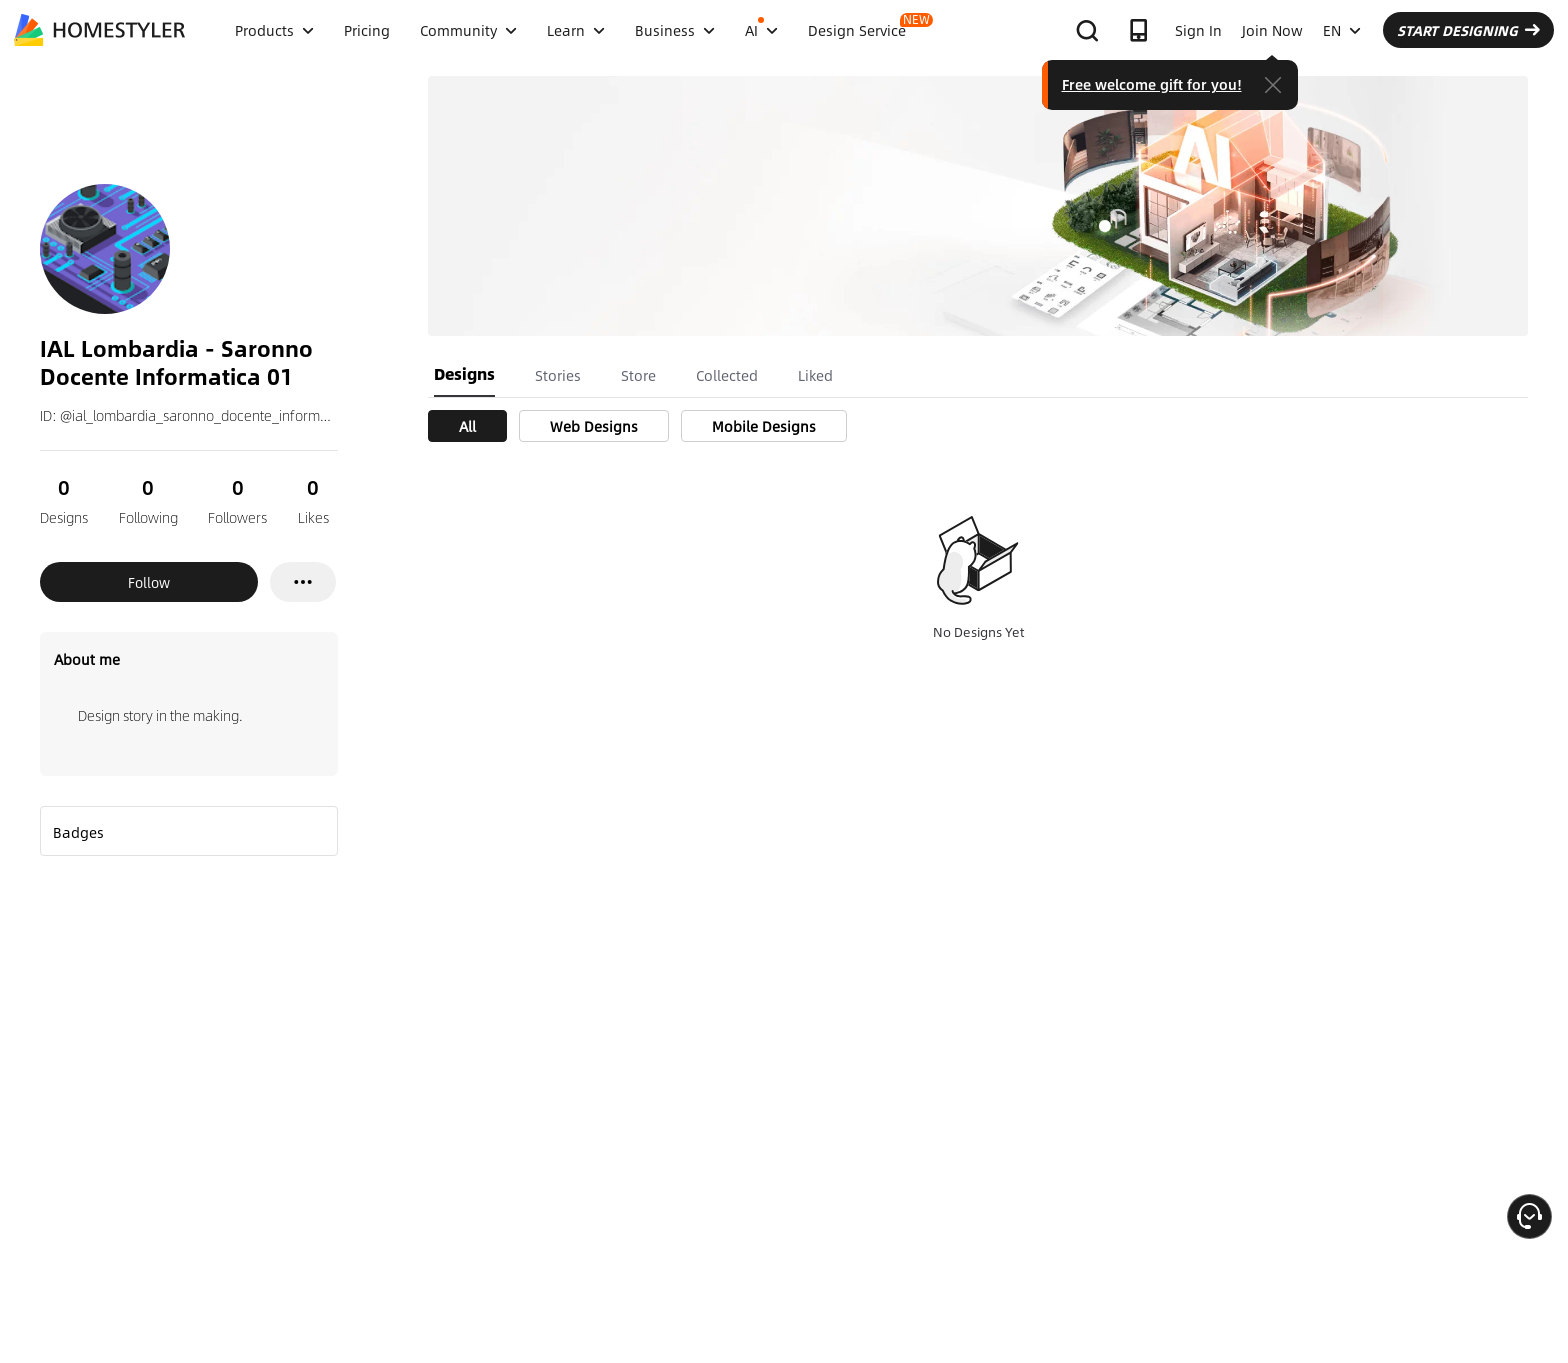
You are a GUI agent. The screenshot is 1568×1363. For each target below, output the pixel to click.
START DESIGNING (1468, 30)
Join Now (1272, 30)
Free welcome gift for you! (1152, 84)
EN (1342, 30)
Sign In (1198, 30)
